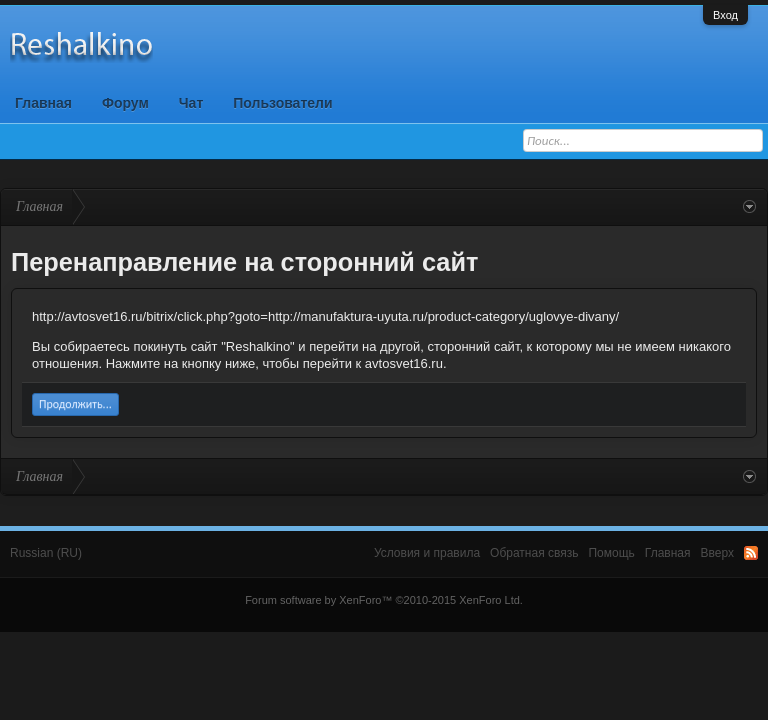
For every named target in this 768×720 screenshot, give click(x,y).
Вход (725, 15)
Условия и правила (427, 553)
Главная (43, 103)
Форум (125, 103)
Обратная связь (534, 553)
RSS (751, 553)
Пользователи (282, 103)
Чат (191, 103)
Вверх (717, 553)
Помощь (611, 553)
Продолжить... (75, 404)
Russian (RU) (46, 553)
